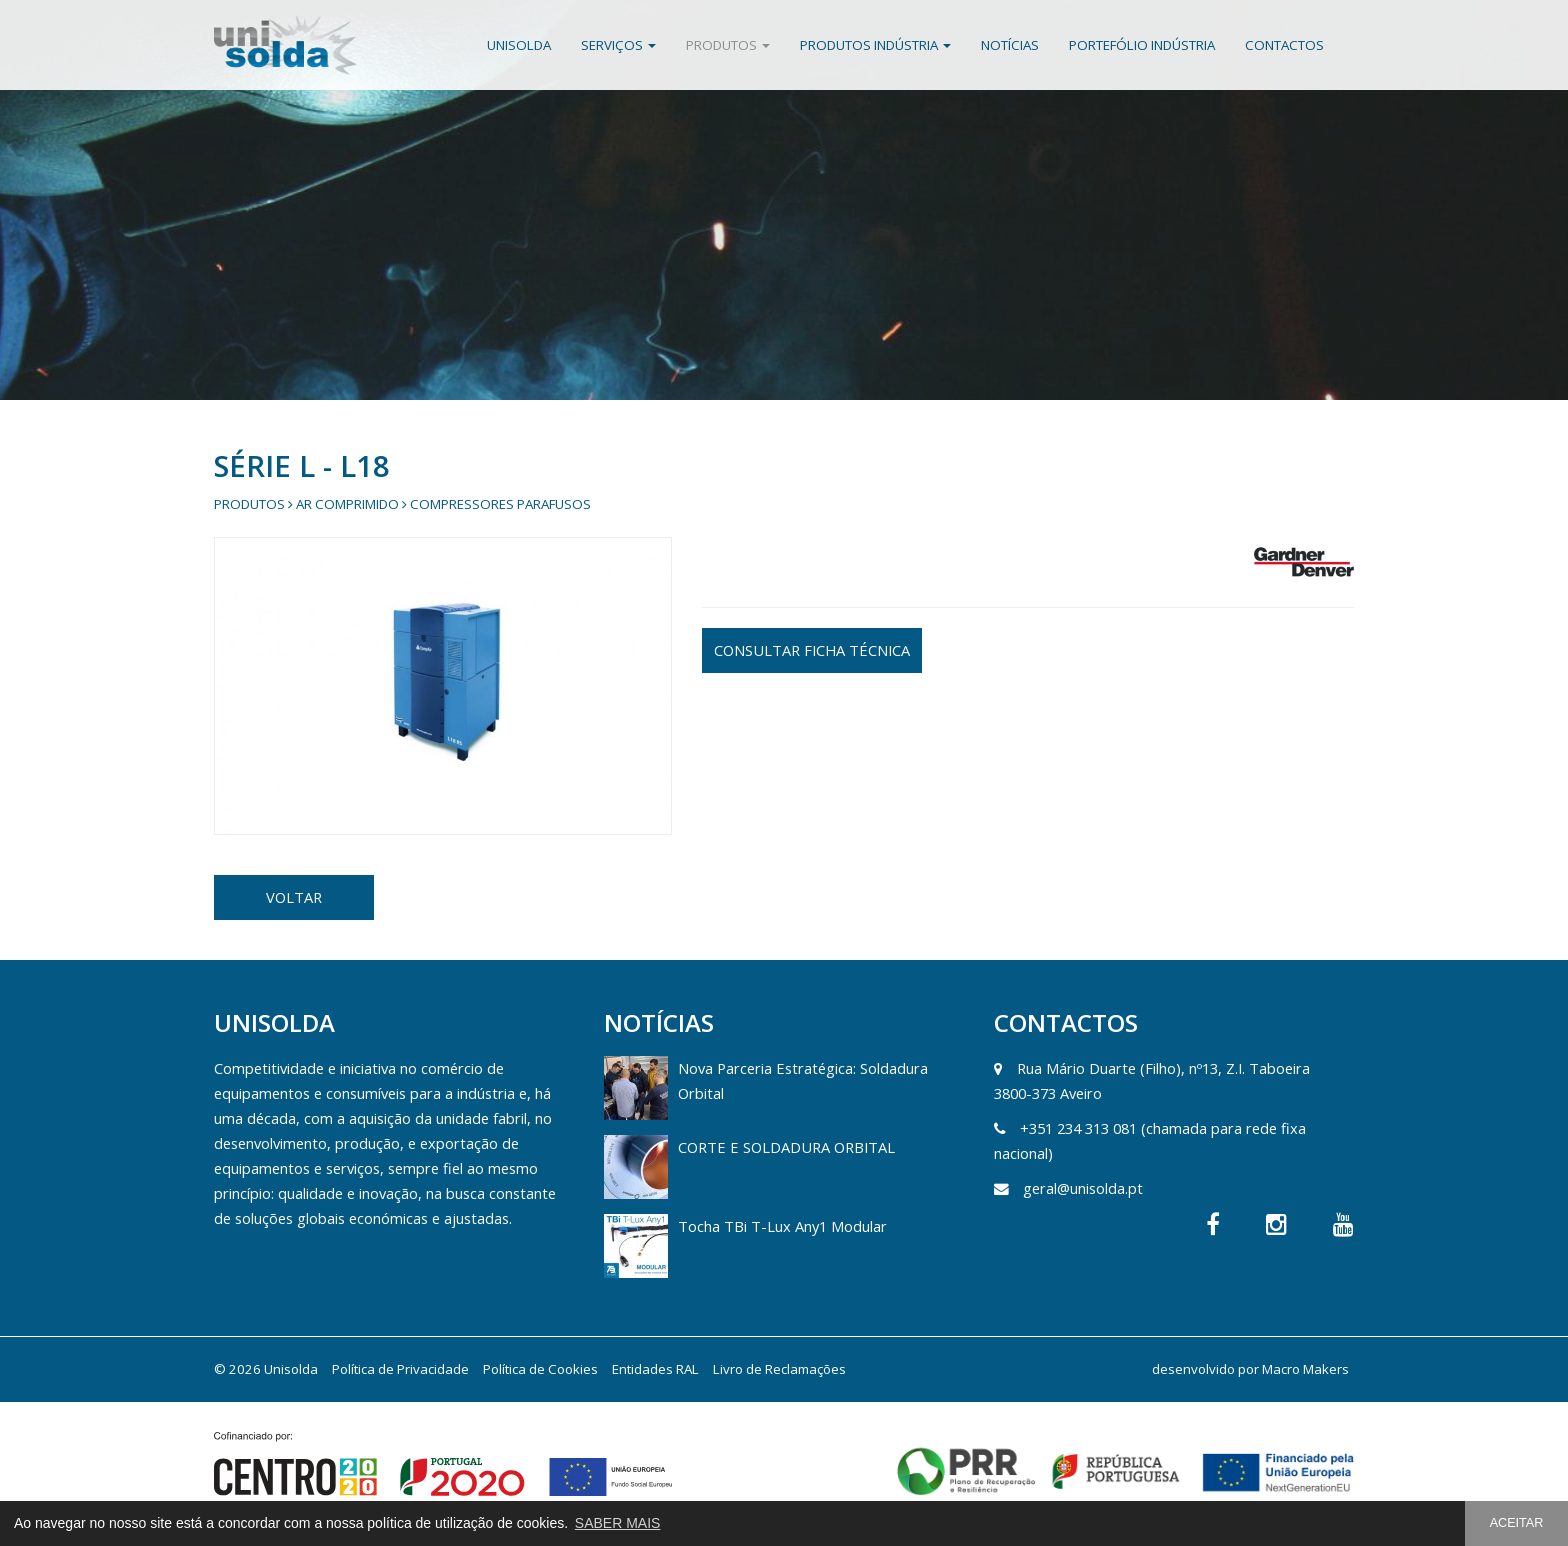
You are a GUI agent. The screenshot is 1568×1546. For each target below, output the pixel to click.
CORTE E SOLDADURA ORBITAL (786, 1147)
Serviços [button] (618, 45)
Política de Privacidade (400, 1369)
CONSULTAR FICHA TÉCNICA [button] (812, 650)
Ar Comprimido (347, 504)
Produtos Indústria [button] (875, 45)
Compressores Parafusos (500, 504)
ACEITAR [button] (1517, 1523)
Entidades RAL (655, 1369)
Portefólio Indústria (1142, 45)
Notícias (1010, 45)
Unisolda (519, 45)
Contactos (1284, 45)
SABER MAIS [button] (618, 1523)
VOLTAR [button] (294, 897)
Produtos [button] (728, 45)
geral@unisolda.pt (1083, 1188)
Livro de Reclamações (779, 1369)
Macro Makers (1305, 1369)
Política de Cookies (540, 1369)
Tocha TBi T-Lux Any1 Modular (782, 1226)
